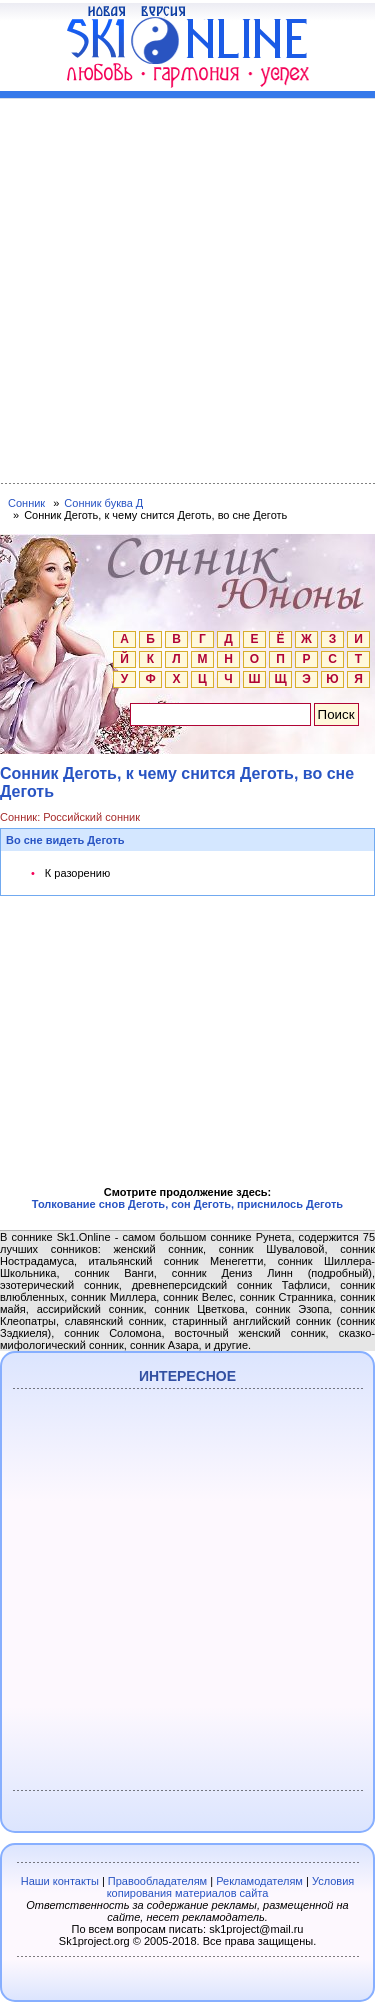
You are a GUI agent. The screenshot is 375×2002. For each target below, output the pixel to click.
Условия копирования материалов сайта (231, 1887)
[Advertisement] (187, 286)
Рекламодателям (259, 1881)
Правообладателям (157, 1881)
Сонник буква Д (103, 503)
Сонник (26, 503)
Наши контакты (60, 1881)
